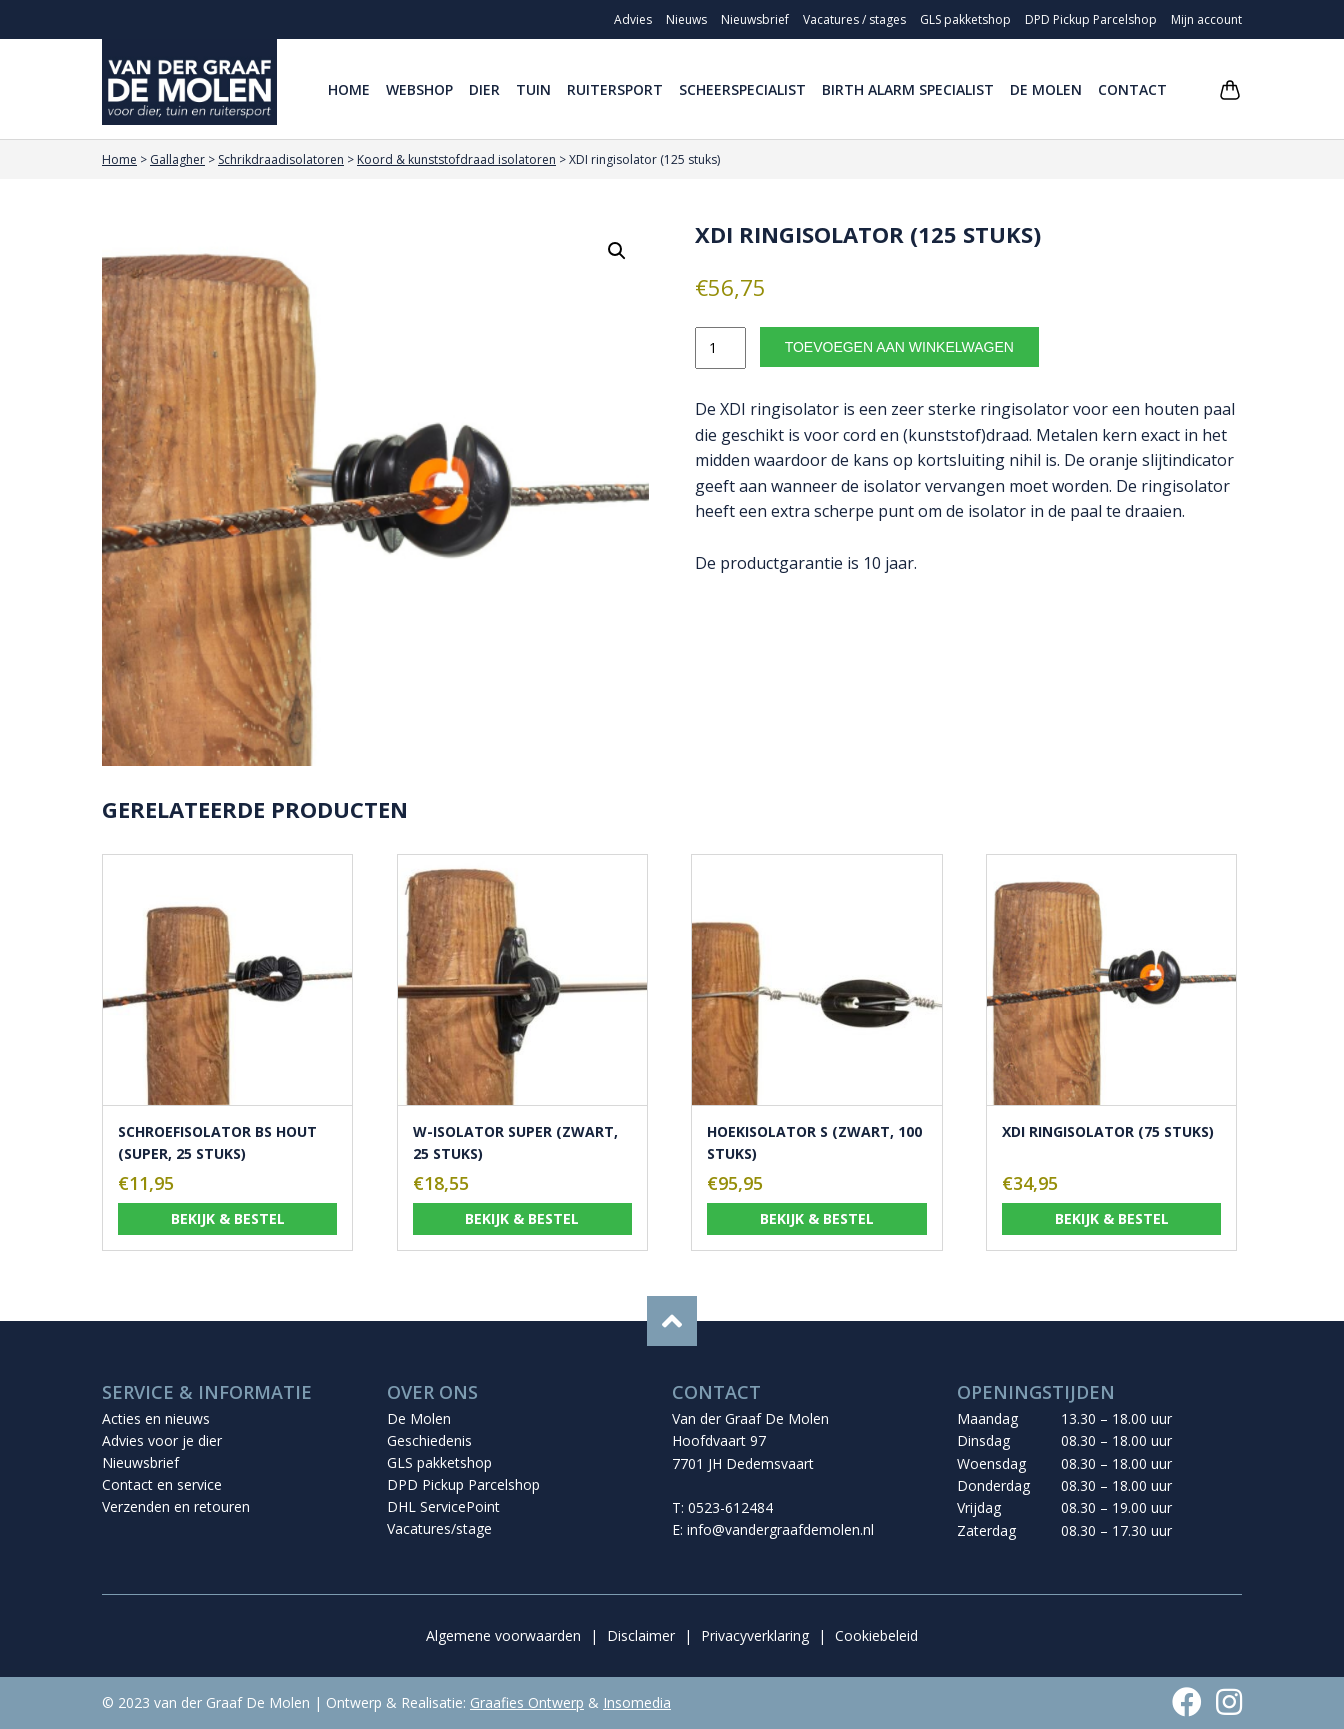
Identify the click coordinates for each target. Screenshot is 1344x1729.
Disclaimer (641, 1635)
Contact (1132, 89)
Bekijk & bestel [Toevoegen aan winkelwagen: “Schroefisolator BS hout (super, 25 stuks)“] (228, 1218)
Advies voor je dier (162, 1440)
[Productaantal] (720, 348)
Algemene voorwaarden (503, 1635)
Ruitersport (615, 89)
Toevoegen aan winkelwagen (899, 347)
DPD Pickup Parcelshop (1091, 19)
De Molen (1046, 89)
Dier (484, 89)
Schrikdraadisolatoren (281, 159)
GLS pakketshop (965, 19)
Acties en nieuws (156, 1418)
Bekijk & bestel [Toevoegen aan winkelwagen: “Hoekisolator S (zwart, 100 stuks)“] (817, 1218)
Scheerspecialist (742, 89)
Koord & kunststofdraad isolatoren (456, 159)
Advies (633, 19)
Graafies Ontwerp (527, 1702)
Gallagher (177, 159)
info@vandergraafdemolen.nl (780, 1529)
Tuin (533, 89)
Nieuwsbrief (755, 19)
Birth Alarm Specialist (908, 89)
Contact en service (162, 1484)
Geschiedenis (429, 1440)
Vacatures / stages (854, 19)
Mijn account (1206, 19)
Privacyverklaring (755, 1635)
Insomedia (637, 1702)
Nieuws (686, 19)
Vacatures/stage (439, 1528)
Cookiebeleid (876, 1635)
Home (349, 89)
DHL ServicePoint (443, 1506)
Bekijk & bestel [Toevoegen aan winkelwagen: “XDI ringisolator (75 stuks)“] (1112, 1218)
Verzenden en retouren (176, 1506)
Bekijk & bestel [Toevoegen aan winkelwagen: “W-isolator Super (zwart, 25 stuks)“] (522, 1218)
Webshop (419, 89)
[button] (617, 251)
